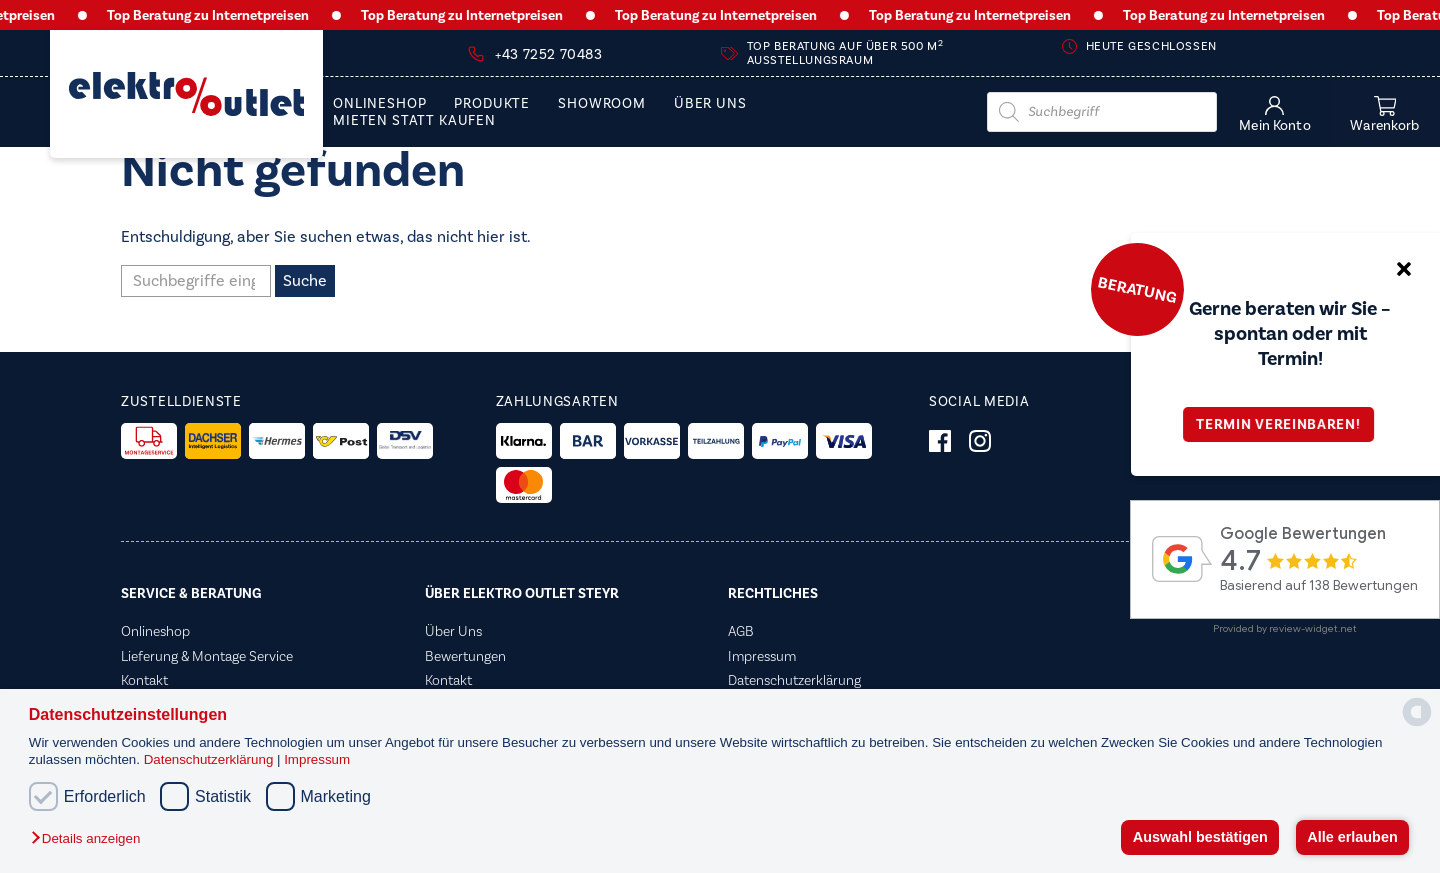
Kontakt (144, 680)
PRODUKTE (492, 104)
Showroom (602, 104)
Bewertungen (465, 656)
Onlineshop (379, 104)
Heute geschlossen (1151, 46)
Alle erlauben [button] (1352, 837)
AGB (741, 631)
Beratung (1137, 289)
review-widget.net (1313, 628)
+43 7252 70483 (548, 55)
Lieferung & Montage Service (207, 656)
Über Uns (710, 104)
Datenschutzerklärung (210, 759)
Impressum (317, 759)
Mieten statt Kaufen (414, 121)
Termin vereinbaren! (1285, 424)
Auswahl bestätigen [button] (1200, 837)
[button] (90, 839)
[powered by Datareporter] (1417, 724)
